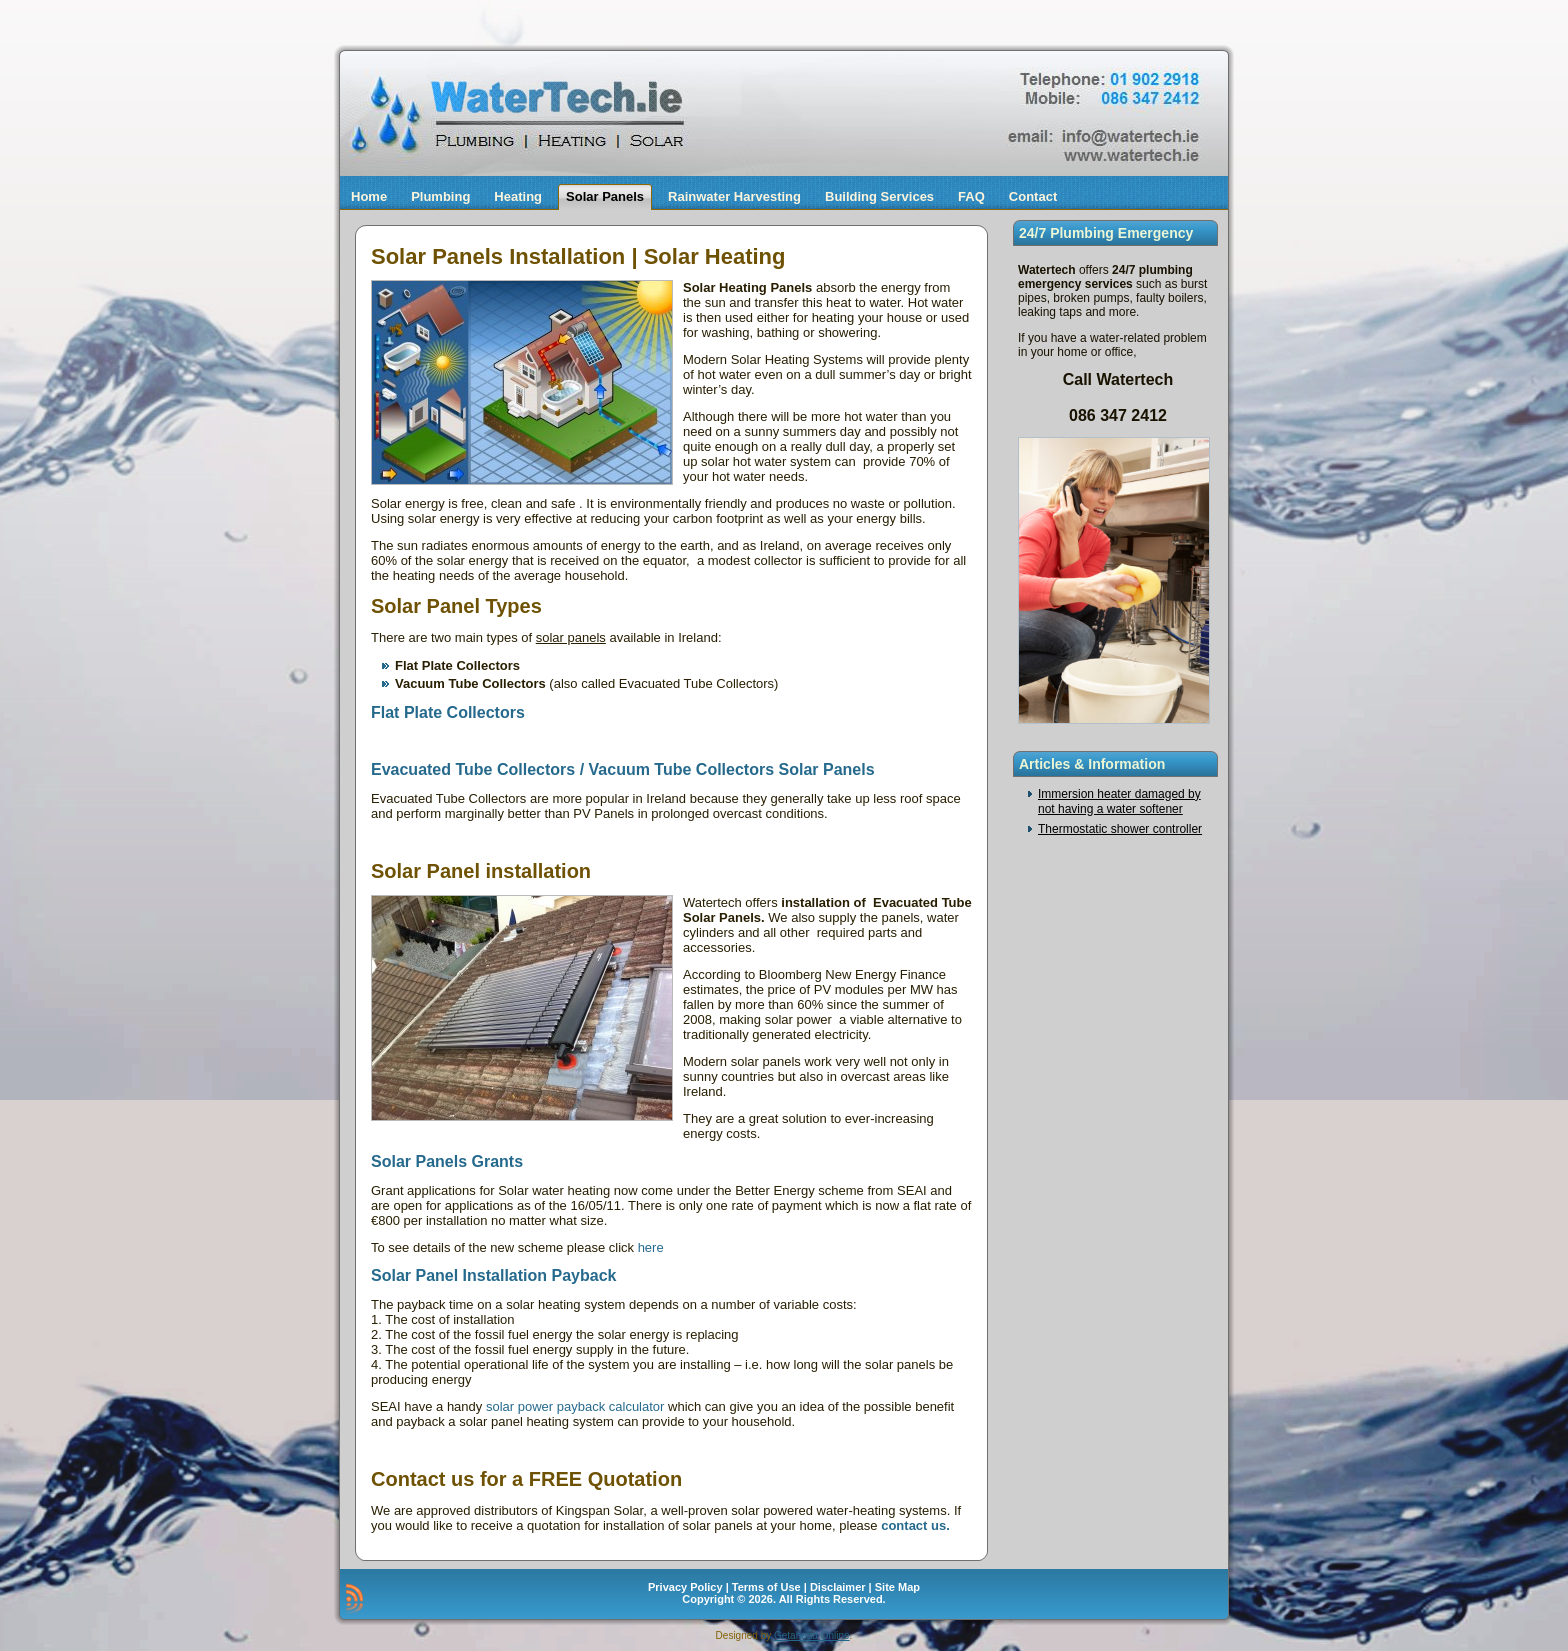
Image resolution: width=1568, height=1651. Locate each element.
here (651, 1247)
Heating (518, 196)
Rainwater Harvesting (734, 196)
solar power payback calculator (573, 1406)
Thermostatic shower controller (1120, 829)
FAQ (971, 196)
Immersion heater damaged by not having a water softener (1119, 801)
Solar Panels (605, 196)
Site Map (897, 1587)
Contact (1033, 196)
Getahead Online (812, 1635)
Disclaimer (838, 1587)
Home (369, 196)
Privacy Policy (685, 1587)
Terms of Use (766, 1587)
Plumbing (440, 196)
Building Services (879, 196)
